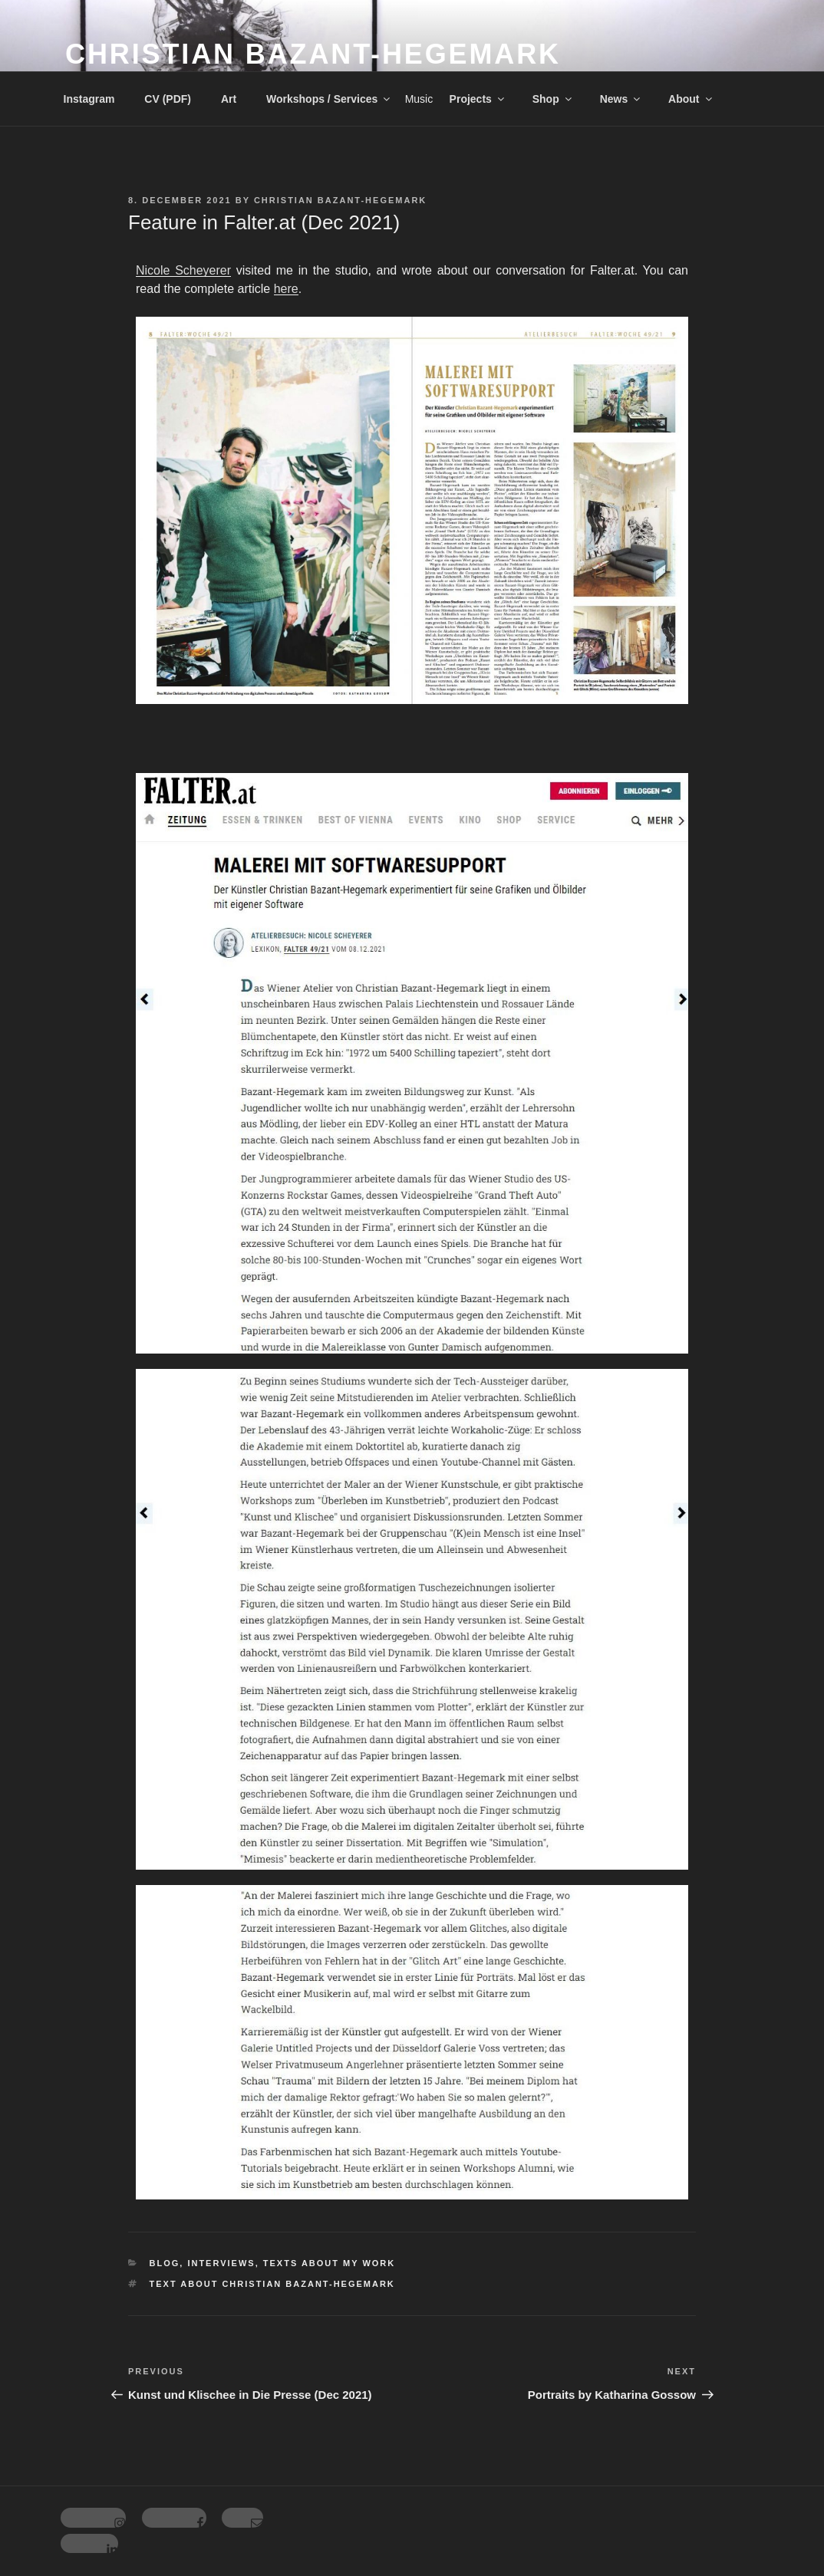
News (621, 99)
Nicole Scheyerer (183, 270)
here (286, 288)
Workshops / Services (329, 99)
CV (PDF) (167, 99)
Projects (478, 99)
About (691, 99)
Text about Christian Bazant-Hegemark (272, 2283)
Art (228, 99)
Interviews (221, 2263)
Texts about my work (329, 2263)
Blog (165, 2263)
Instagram (89, 99)
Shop (553, 99)
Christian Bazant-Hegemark (313, 54)
